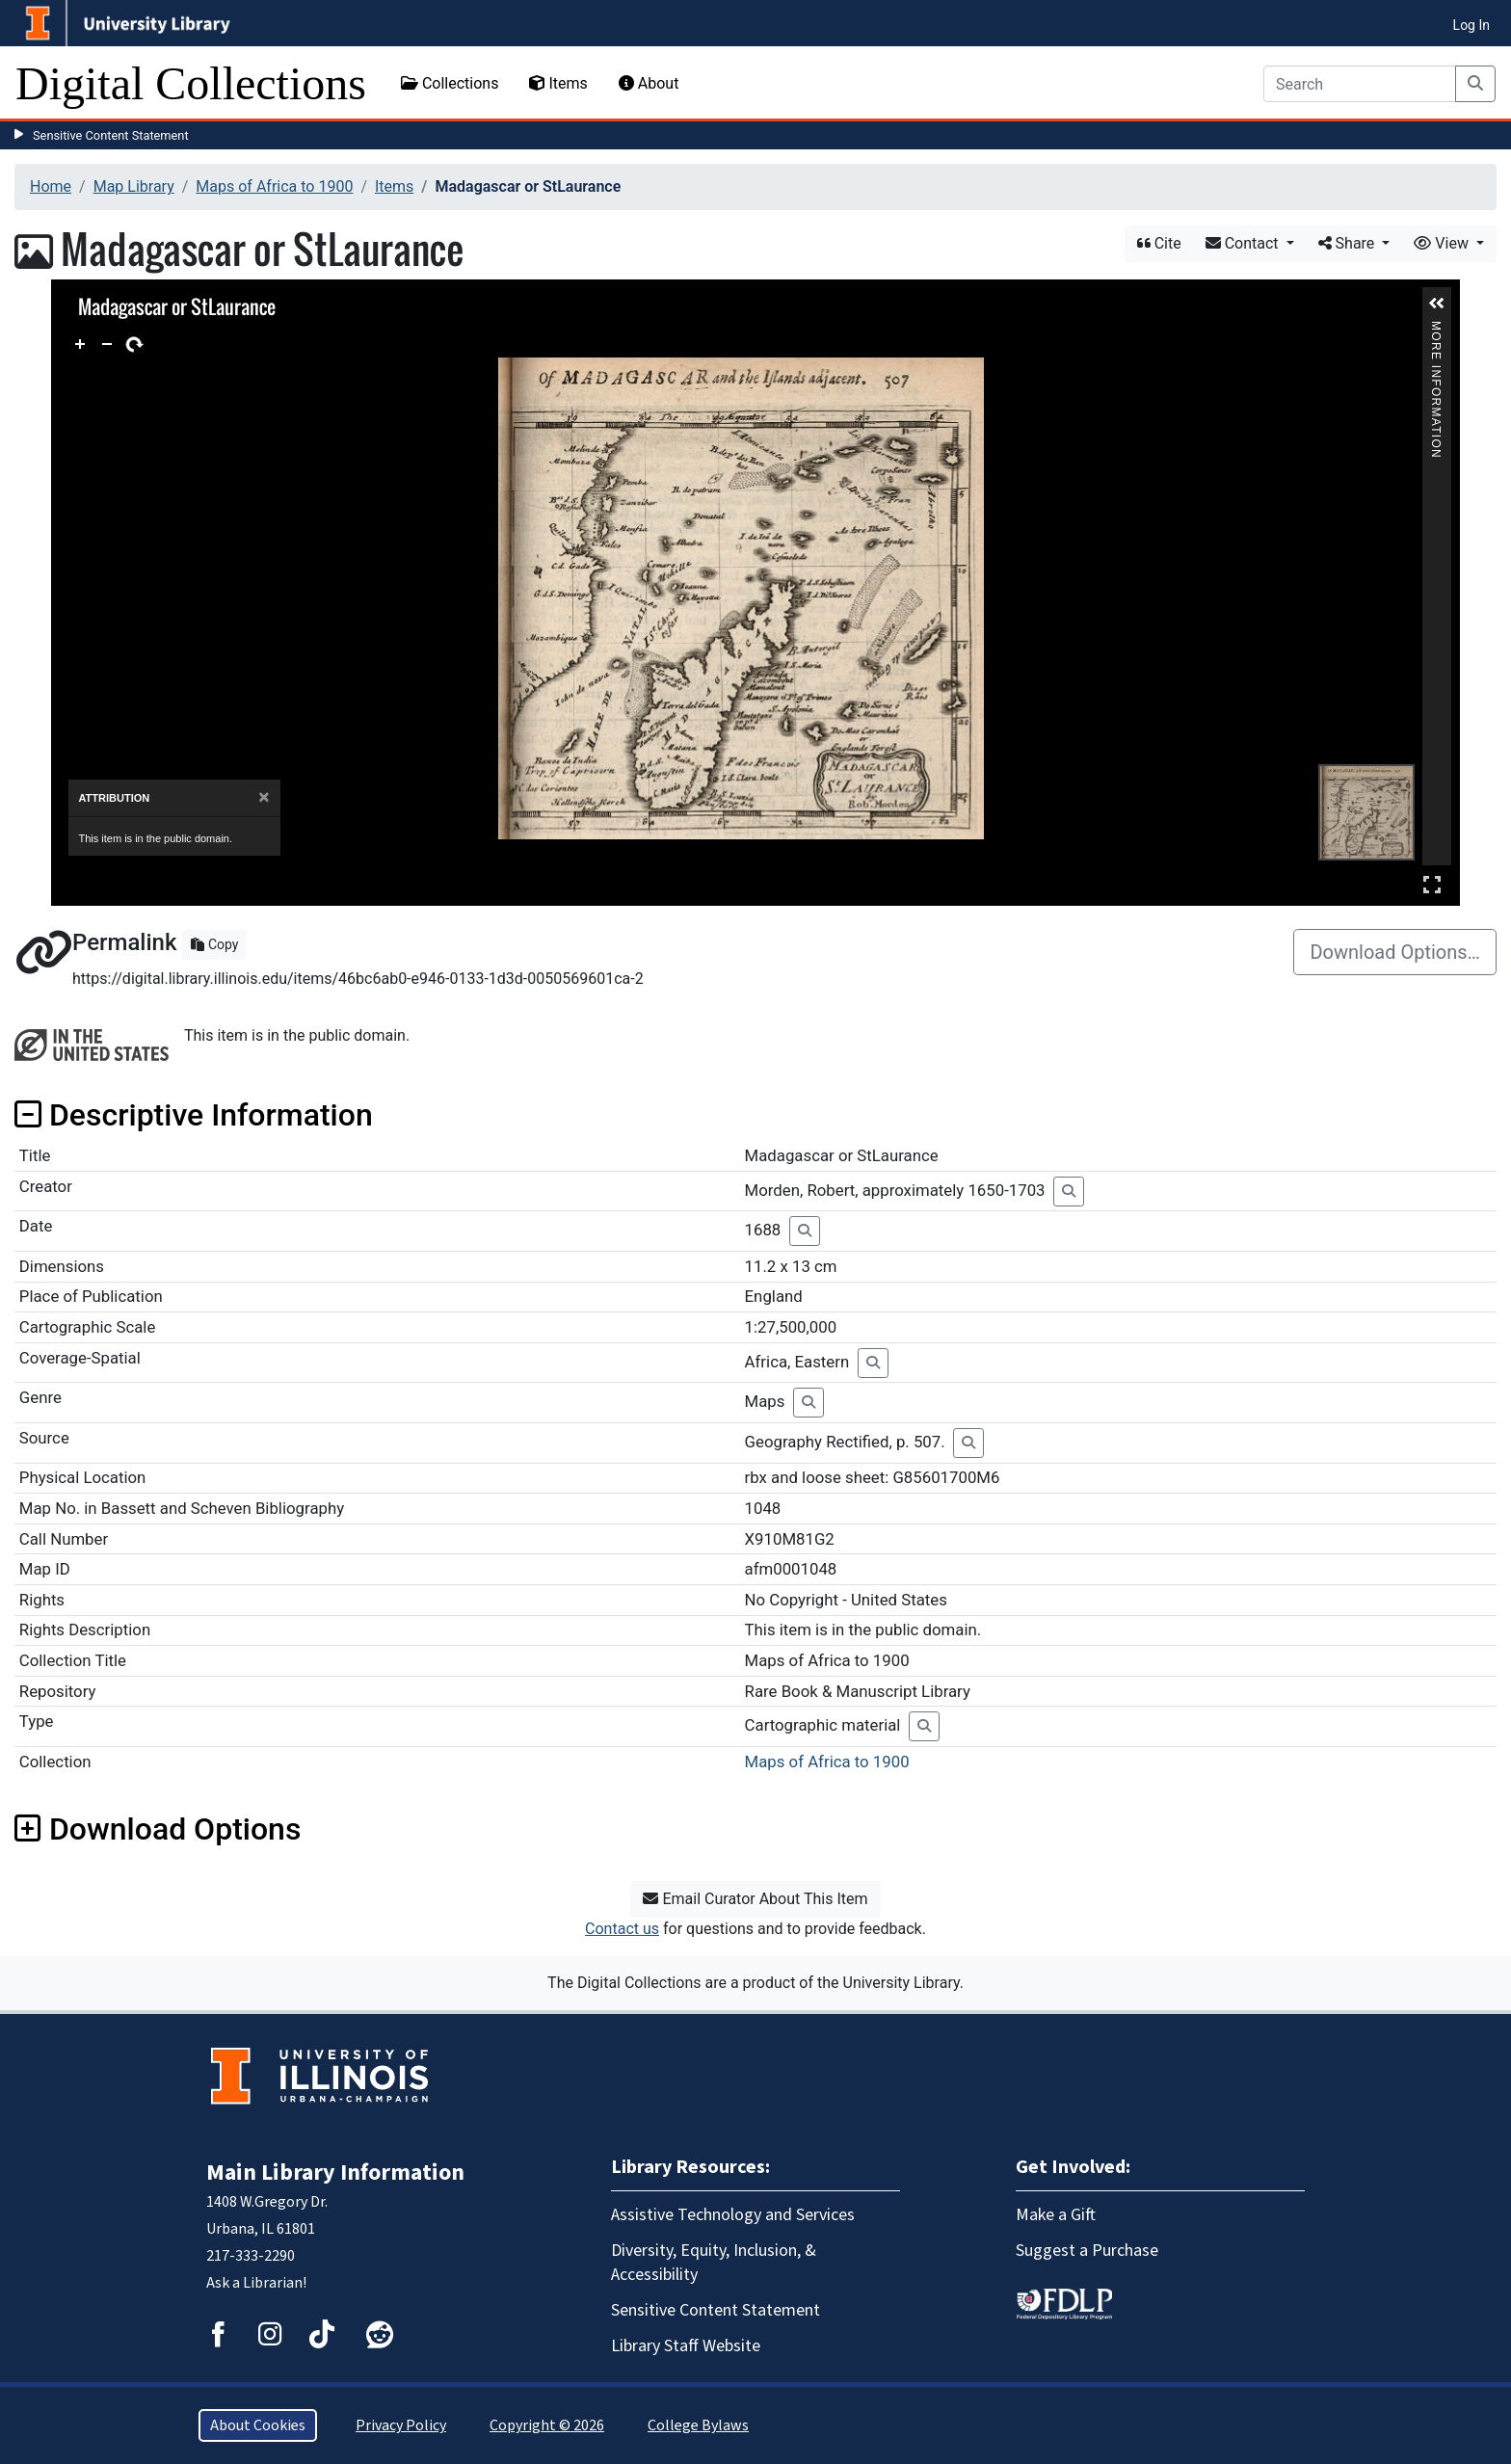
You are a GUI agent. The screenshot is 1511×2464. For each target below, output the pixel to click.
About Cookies (257, 2425)
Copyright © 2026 (547, 2425)
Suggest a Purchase (1087, 2251)
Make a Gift (1056, 2215)
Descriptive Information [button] (193, 1115)
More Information (1437, 329)
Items (558, 83)
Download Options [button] (157, 1829)
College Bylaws (698, 2425)
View (1443, 243)
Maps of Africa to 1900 (274, 186)
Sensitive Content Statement (111, 135)
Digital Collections (190, 83)
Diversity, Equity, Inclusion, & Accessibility (713, 2263)
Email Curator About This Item (755, 1899)
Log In (1471, 25)
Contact (1244, 243)
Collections (450, 83)
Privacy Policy (401, 2425)
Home (50, 186)
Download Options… (1395, 952)
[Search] (1359, 84)
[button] (1436, 303)
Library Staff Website (685, 2346)
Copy (214, 944)
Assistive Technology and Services (733, 2215)
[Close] (263, 797)
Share (1348, 243)
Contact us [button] (622, 1929)
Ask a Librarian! (256, 2282)
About (649, 83)
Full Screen (1432, 884)
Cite (1159, 243)
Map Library (133, 186)
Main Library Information (335, 2172)
